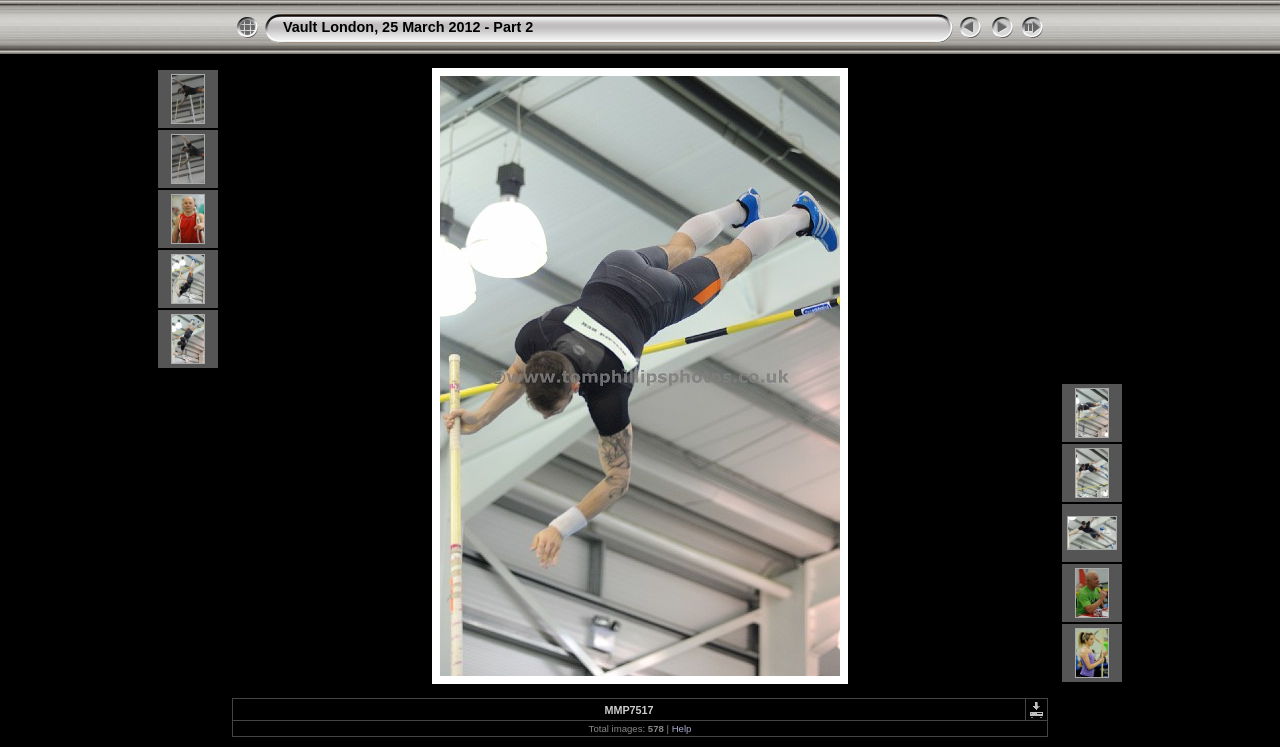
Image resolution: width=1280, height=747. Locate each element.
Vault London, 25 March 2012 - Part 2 (408, 27)
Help (682, 728)
